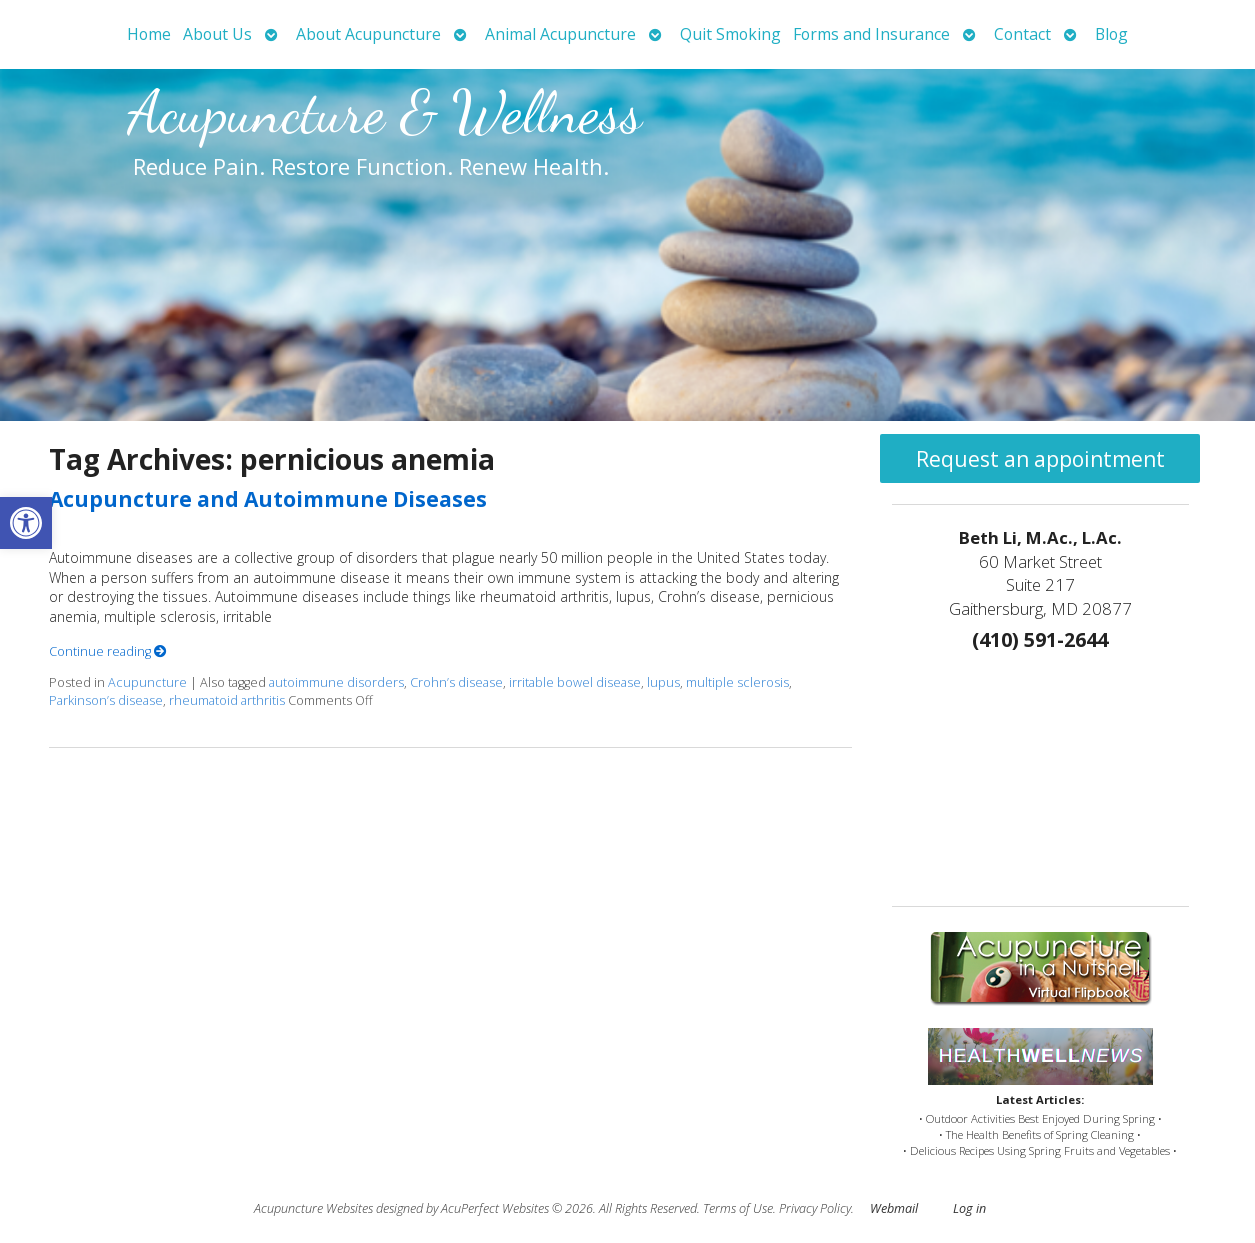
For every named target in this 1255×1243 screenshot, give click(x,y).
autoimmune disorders (336, 682)
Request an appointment (1040, 459)
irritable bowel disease (575, 682)
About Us (217, 34)
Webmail (894, 1208)
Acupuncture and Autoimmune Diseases (268, 499)
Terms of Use (738, 1208)
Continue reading (108, 651)
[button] (26, 523)
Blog (1111, 34)
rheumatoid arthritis (227, 700)
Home (149, 34)
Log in (969, 1208)
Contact (1022, 34)
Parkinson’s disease (106, 700)
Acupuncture (147, 682)
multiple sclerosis (737, 682)
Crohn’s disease (456, 682)
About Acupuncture (368, 34)
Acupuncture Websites (313, 1208)
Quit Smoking (730, 34)
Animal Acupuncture (560, 34)
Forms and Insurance (871, 34)
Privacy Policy (815, 1208)
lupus (663, 682)
